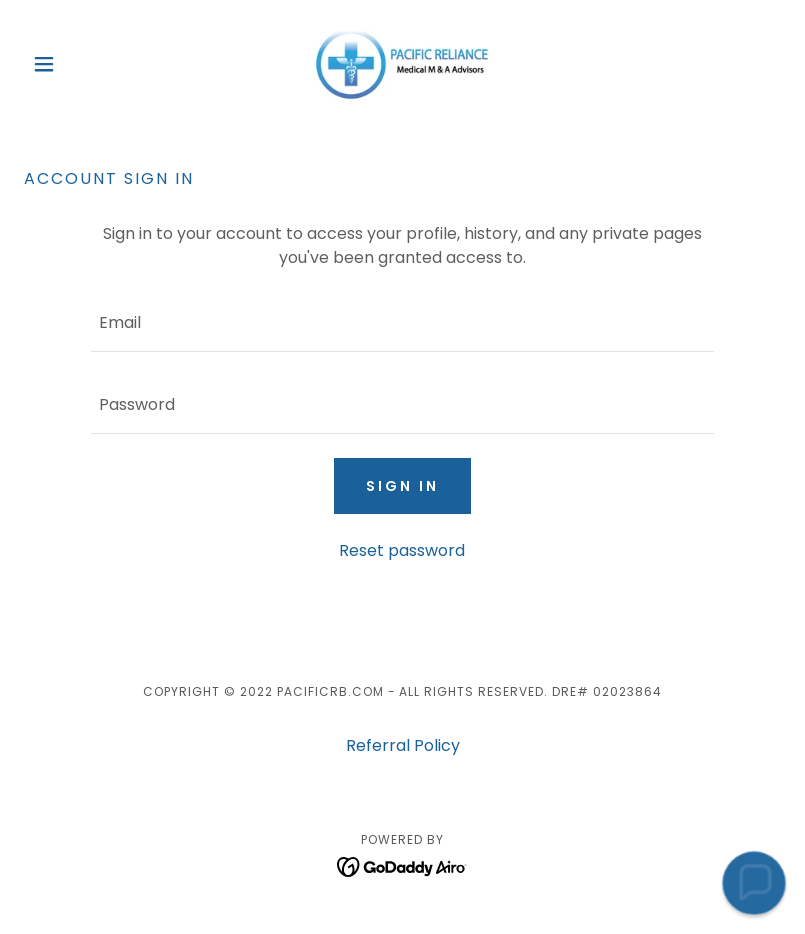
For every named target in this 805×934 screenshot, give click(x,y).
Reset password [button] (402, 550)
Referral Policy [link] (403, 745)
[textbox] (402, 323)
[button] (81, 64)
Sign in (402, 486)
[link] (403, 64)
